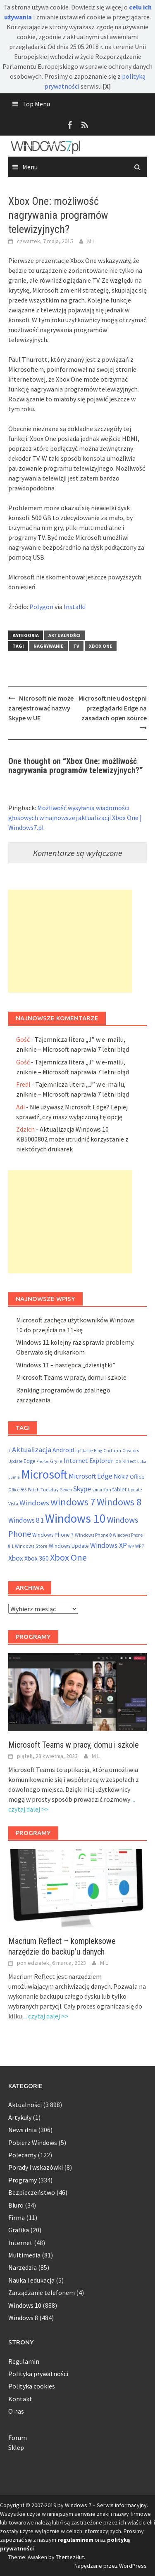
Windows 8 (23, 2317)
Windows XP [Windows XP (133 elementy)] (108, 1545)
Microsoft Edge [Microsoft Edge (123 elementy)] (90, 1476)
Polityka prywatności (38, 2374)
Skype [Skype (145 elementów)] (82, 1488)
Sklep (16, 2447)
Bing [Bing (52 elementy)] (98, 1450)
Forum (17, 2437)
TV (76, 646)
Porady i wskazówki (35, 2167)
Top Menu (36, 104)
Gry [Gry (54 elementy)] (53, 1461)
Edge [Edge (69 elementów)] (29, 1461)
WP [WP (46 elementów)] (131, 1546)
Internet (20, 2242)
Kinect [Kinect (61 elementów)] (129, 1461)
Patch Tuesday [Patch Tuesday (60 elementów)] (43, 1489)
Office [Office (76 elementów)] (137, 1476)
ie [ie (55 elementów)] (60, 1461)
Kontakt (20, 2399)
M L (91, 241)
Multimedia (24, 2255)
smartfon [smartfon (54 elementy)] (101, 1489)
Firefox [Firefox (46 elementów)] (42, 1461)
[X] (107, 86)
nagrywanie (48, 646)
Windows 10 (24, 2305)
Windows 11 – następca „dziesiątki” (65, 1365)
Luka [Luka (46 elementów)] (141, 1461)
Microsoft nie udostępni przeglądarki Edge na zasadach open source (113, 708)
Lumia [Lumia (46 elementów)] (14, 1477)
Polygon (41, 606)
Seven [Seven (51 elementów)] (66, 1490)
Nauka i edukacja (31, 2280)
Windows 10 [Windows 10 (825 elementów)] (75, 1518)
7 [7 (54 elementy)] (9, 1450)
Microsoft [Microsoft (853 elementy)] (44, 1474)
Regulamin (23, 2361)
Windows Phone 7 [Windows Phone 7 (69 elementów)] (53, 1534)
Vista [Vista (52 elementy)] (13, 1504)
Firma (16, 2217)
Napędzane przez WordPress (110, 2565)
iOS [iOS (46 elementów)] (117, 1461)
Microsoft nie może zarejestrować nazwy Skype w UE (41, 708)
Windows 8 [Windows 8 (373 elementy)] (119, 1501)
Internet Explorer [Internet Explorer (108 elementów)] (88, 1460)
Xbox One (100, 646)
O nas (16, 2411)
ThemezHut (70, 2557)
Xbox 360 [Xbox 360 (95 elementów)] (36, 1558)
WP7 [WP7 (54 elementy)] (139, 1546)
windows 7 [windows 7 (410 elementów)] (72, 1501)
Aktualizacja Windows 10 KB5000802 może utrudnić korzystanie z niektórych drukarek (72, 1139)
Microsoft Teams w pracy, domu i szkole (71, 1377)
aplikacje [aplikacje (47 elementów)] (84, 1450)
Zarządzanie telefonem (41, 2292)
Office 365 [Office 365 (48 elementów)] (17, 1490)
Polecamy (22, 2155)
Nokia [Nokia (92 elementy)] (121, 1476)
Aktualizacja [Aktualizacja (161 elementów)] (31, 1449)
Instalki (75, 606)
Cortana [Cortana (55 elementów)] (112, 1450)
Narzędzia (22, 2267)
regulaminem (75, 2539)
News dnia (22, 2130)
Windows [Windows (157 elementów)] (34, 1502)
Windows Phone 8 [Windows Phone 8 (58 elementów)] (93, 1535)
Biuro (16, 2205)
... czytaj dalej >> (46, 2016)
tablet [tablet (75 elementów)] (119, 1489)
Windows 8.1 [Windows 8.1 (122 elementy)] (26, 1520)
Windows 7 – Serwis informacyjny (106, 2505)
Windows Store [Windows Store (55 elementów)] (31, 1546)
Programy (22, 2180)
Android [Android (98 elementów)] (63, 1450)
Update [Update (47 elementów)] (135, 1490)
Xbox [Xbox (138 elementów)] (15, 1558)
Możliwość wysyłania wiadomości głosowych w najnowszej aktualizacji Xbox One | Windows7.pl (75, 818)
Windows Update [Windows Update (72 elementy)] (69, 1545)
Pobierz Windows (32, 2142)
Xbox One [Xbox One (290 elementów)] (68, 1557)
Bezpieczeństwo (31, 2192)
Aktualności (64, 635)
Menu (30, 167)
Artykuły (19, 2117)
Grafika (18, 2230)
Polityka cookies (31, 2386)
